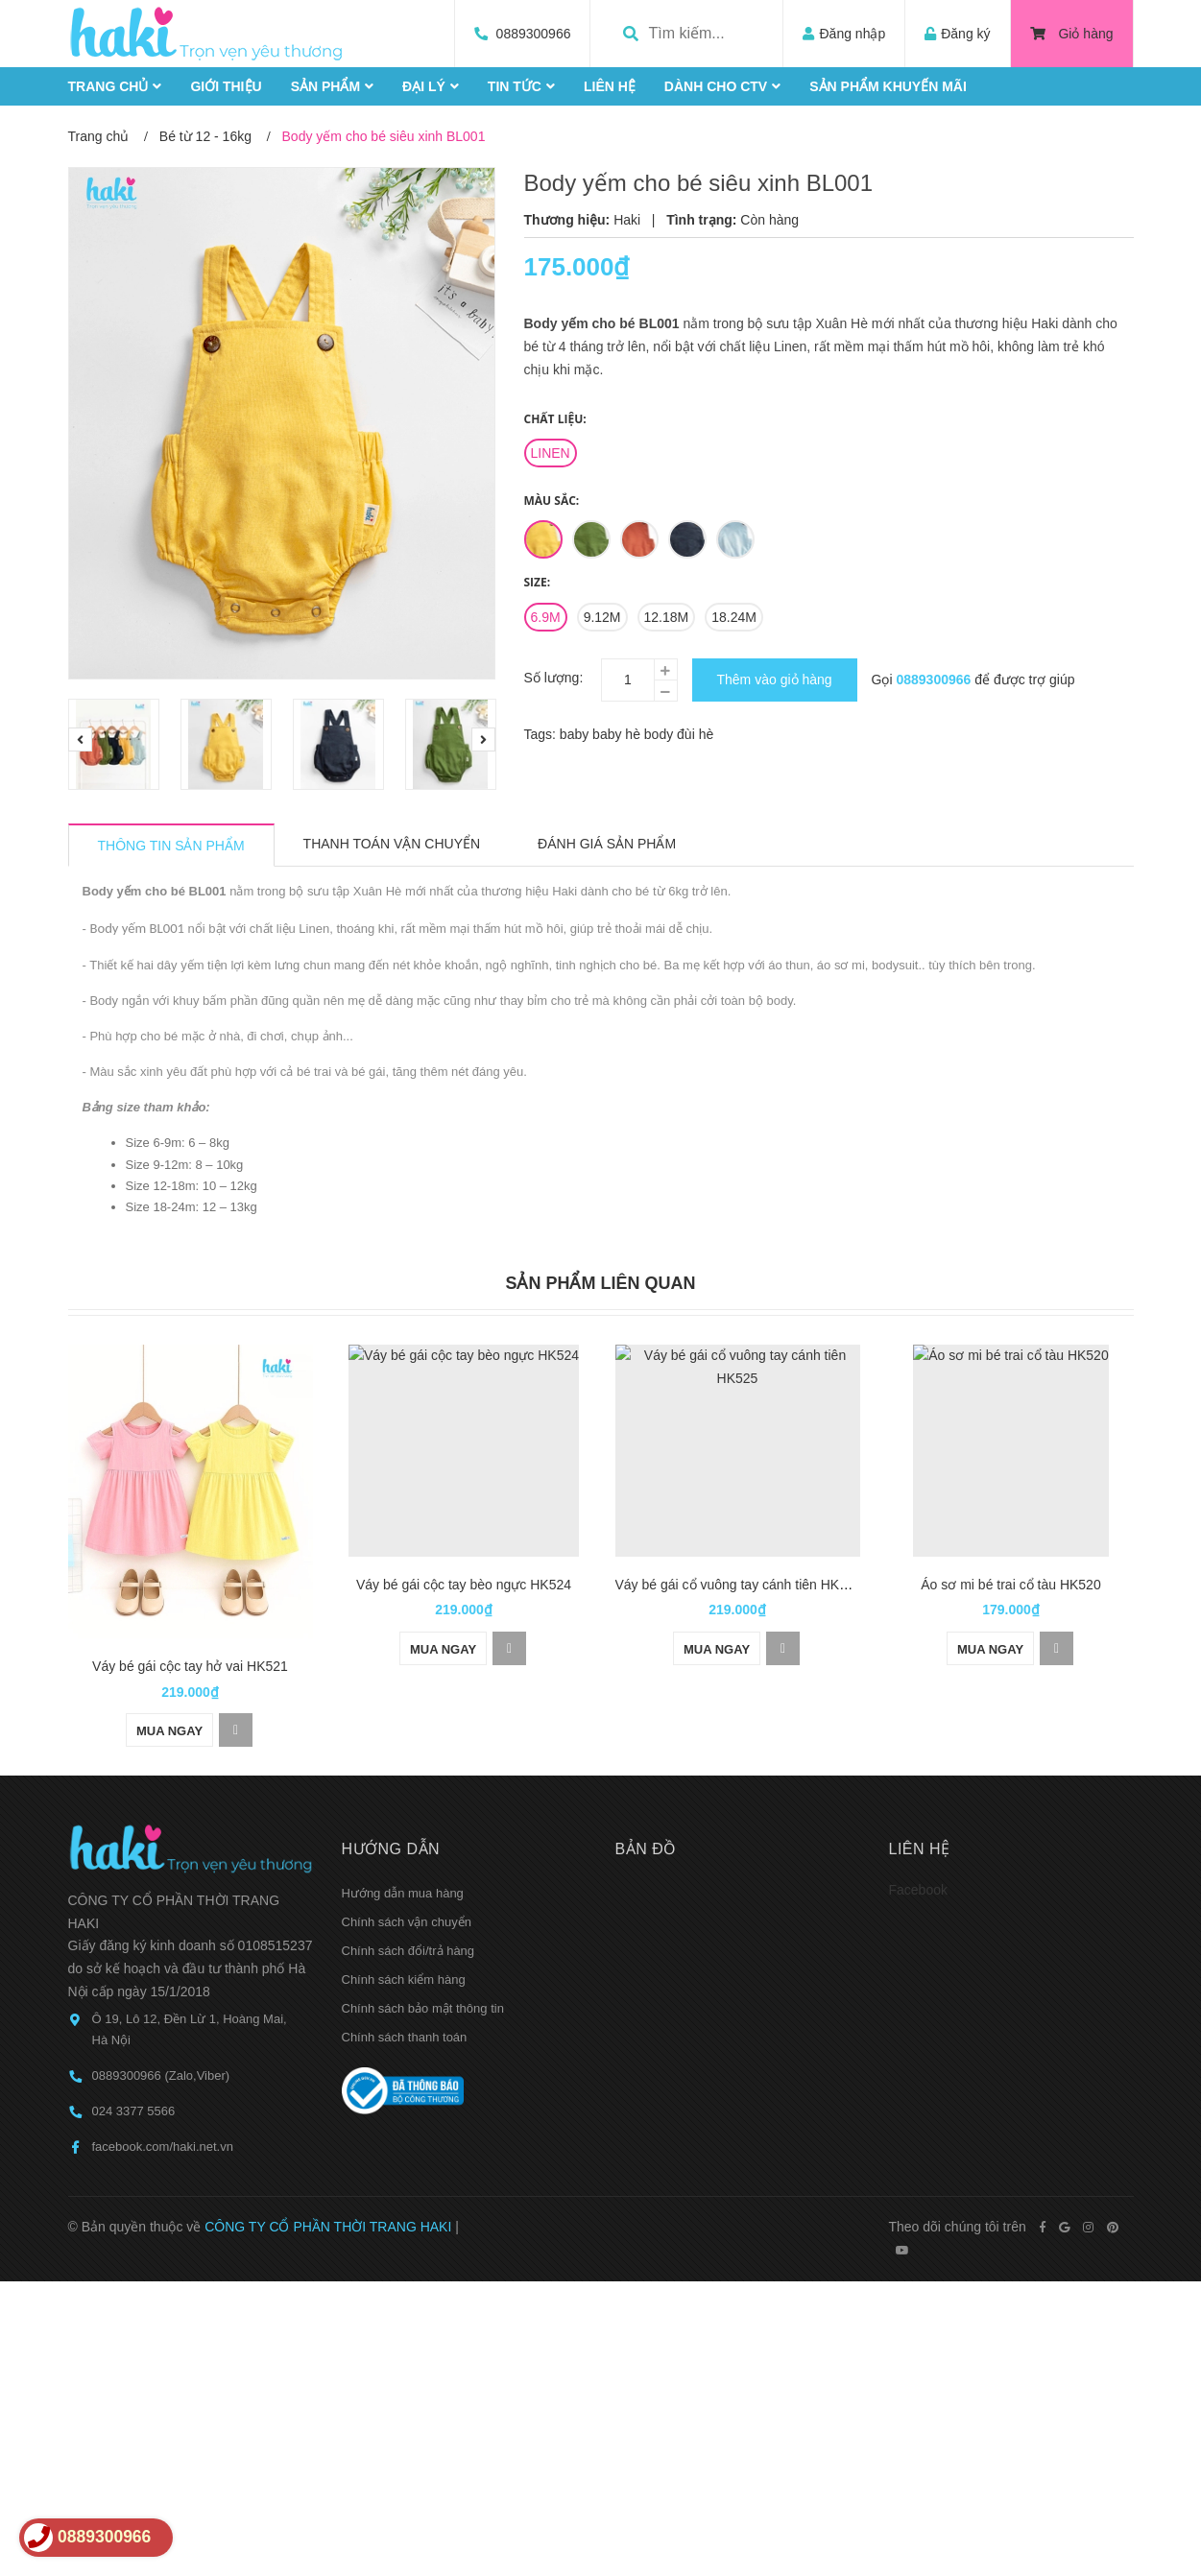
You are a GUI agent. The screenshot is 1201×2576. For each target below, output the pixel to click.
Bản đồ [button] (646, 1767)
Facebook (918, 1808)
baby (576, 734)
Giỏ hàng (1072, 33)
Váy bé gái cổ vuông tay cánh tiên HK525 (738, 1584)
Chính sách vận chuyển (406, 1840)
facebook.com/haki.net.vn (162, 2065)
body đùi (671, 734)
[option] (114, 744)
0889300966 (533, 33)
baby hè (618, 734)
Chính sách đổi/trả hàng (408, 1869)
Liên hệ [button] (919, 1767)
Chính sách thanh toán (405, 1955)
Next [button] (483, 739)
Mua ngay (169, 1649)
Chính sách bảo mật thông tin (423, 1927)
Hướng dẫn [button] (391, 1767)
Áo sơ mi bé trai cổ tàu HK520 (1010, 1584)
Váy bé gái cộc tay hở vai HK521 (190, 1584)
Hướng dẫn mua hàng (403, 1811)
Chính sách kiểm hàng (404, 1898)
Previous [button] (80, 739)
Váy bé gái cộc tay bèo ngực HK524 (463, 1584)
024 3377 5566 (134, 2029)
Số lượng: (554, 677)
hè (706, 734)
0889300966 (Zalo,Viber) (161, 1994)
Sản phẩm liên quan (600, 1283)
